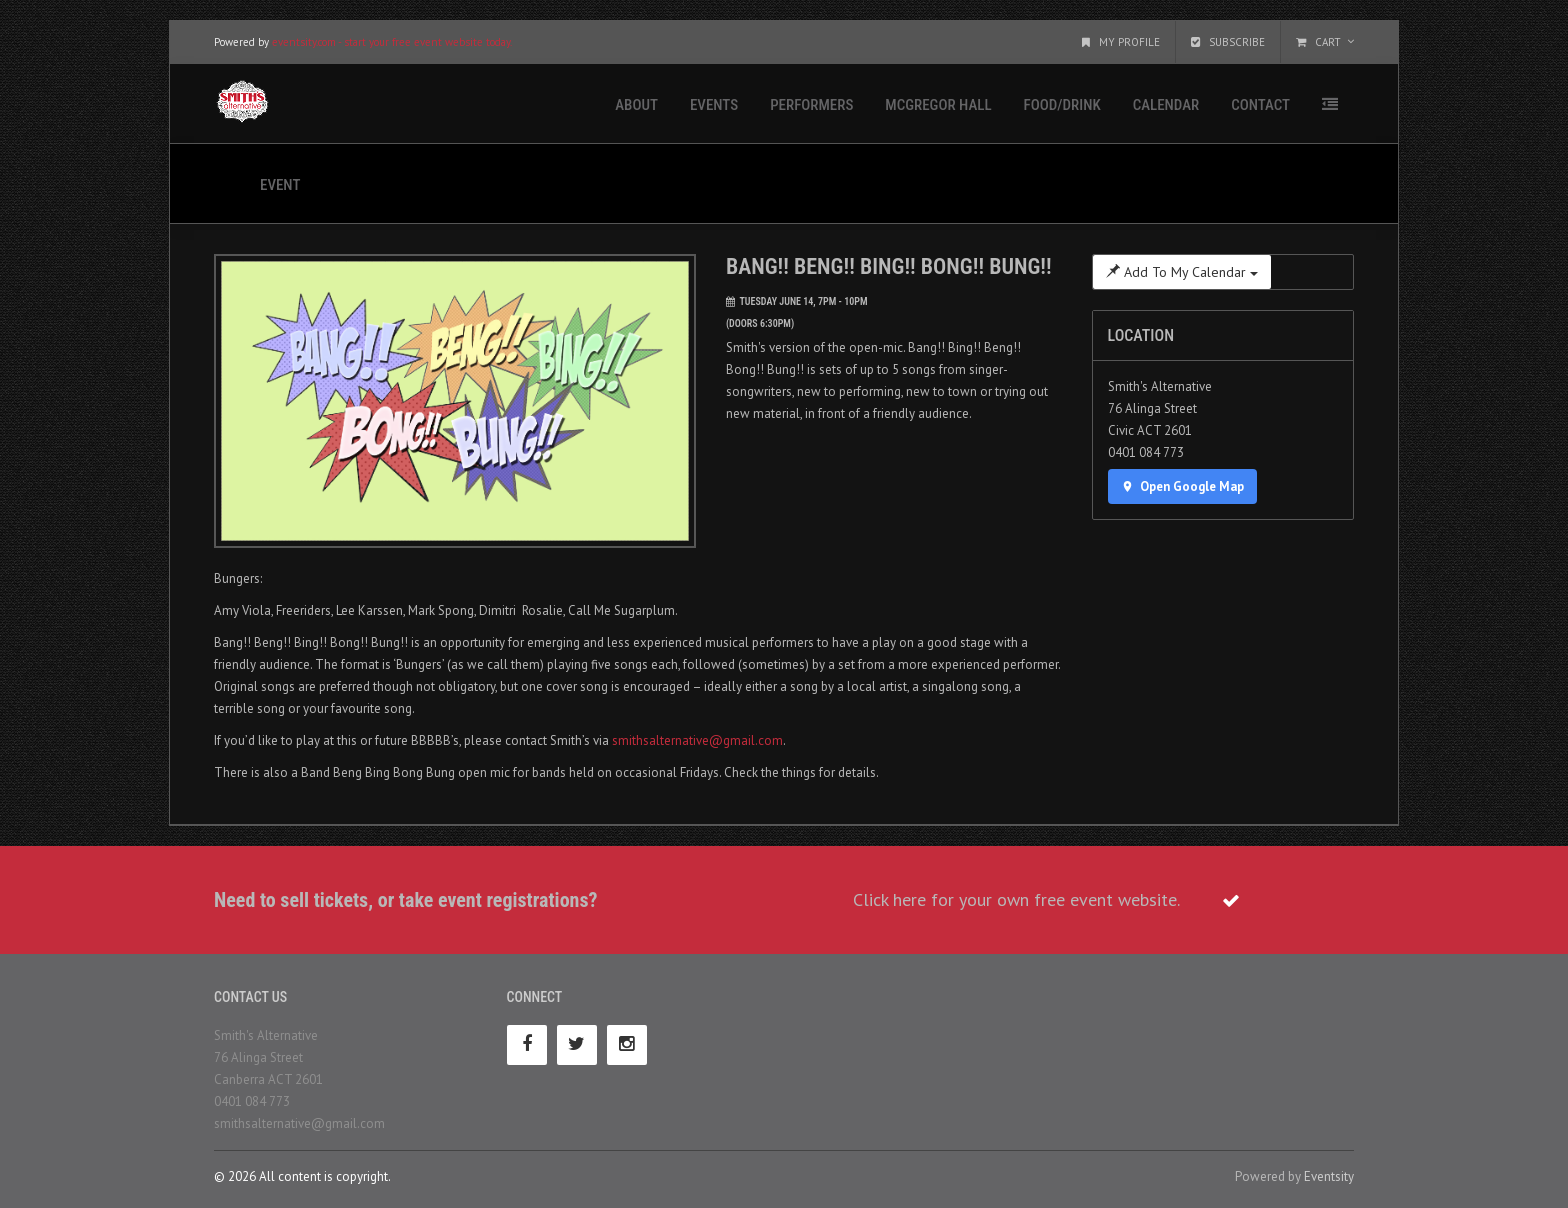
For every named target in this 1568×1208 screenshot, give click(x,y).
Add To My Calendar (1182, 272)
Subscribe (1228, 42)
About (636, 105)
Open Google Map (1183, 486)
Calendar (1166, 105)
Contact (1260, 105)
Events (714, 105)
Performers (811, 105)
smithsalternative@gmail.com (697, 740)
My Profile (1121, 42)
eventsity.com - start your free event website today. (392, 42)
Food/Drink (1062, 105)
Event (280, 185)
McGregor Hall (938, 105)
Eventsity (1329, 1176)
